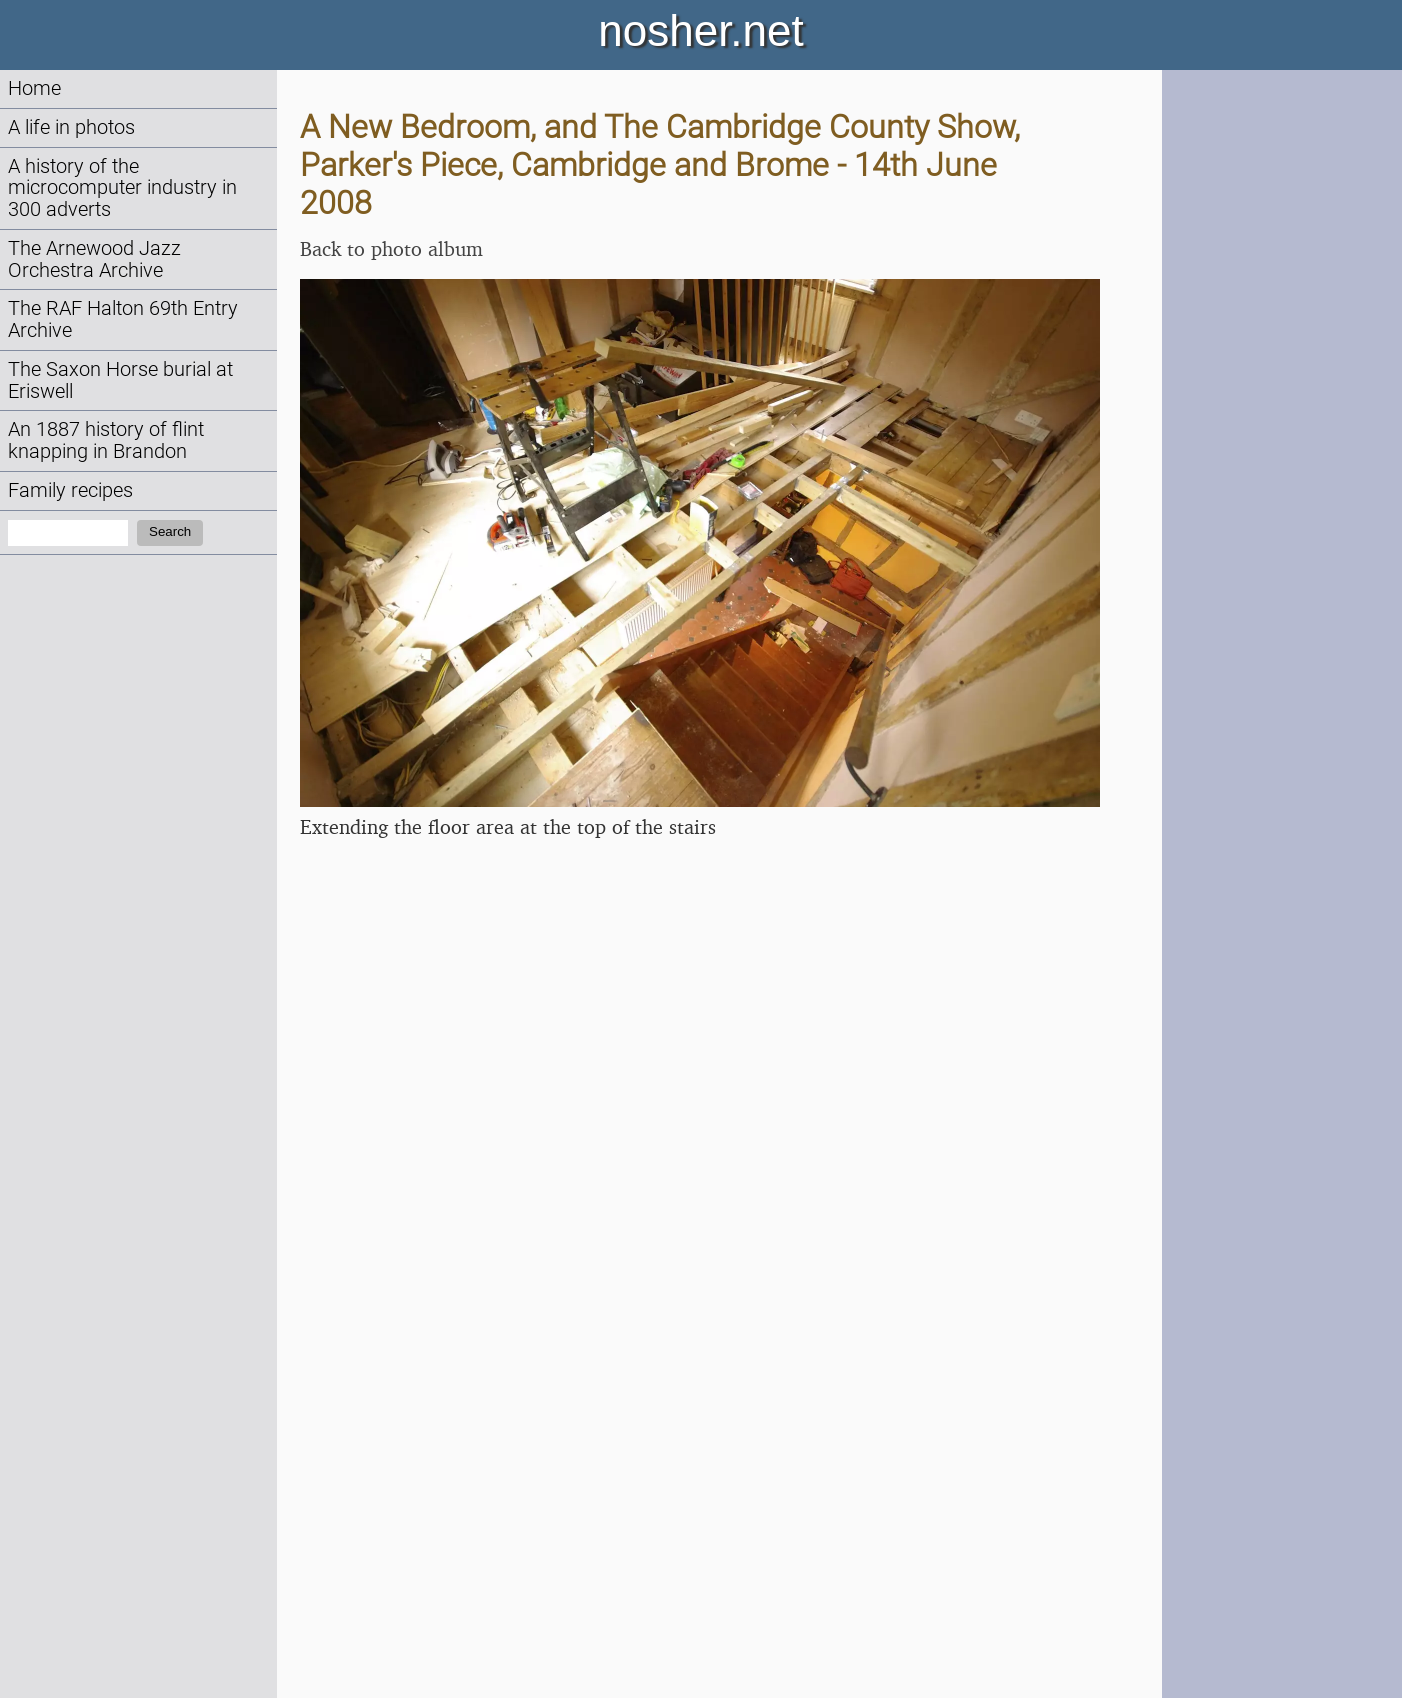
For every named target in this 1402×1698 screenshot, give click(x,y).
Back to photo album (391, 248)
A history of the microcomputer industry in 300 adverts (122, 188)
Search (170, 531)
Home (34, 88)
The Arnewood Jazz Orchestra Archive (94, 259)
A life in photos (71, 127)
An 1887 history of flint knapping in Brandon (106, 440)
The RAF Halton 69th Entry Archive (123, 319)
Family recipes (70, 490)
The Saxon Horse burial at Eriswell (120, 380)
